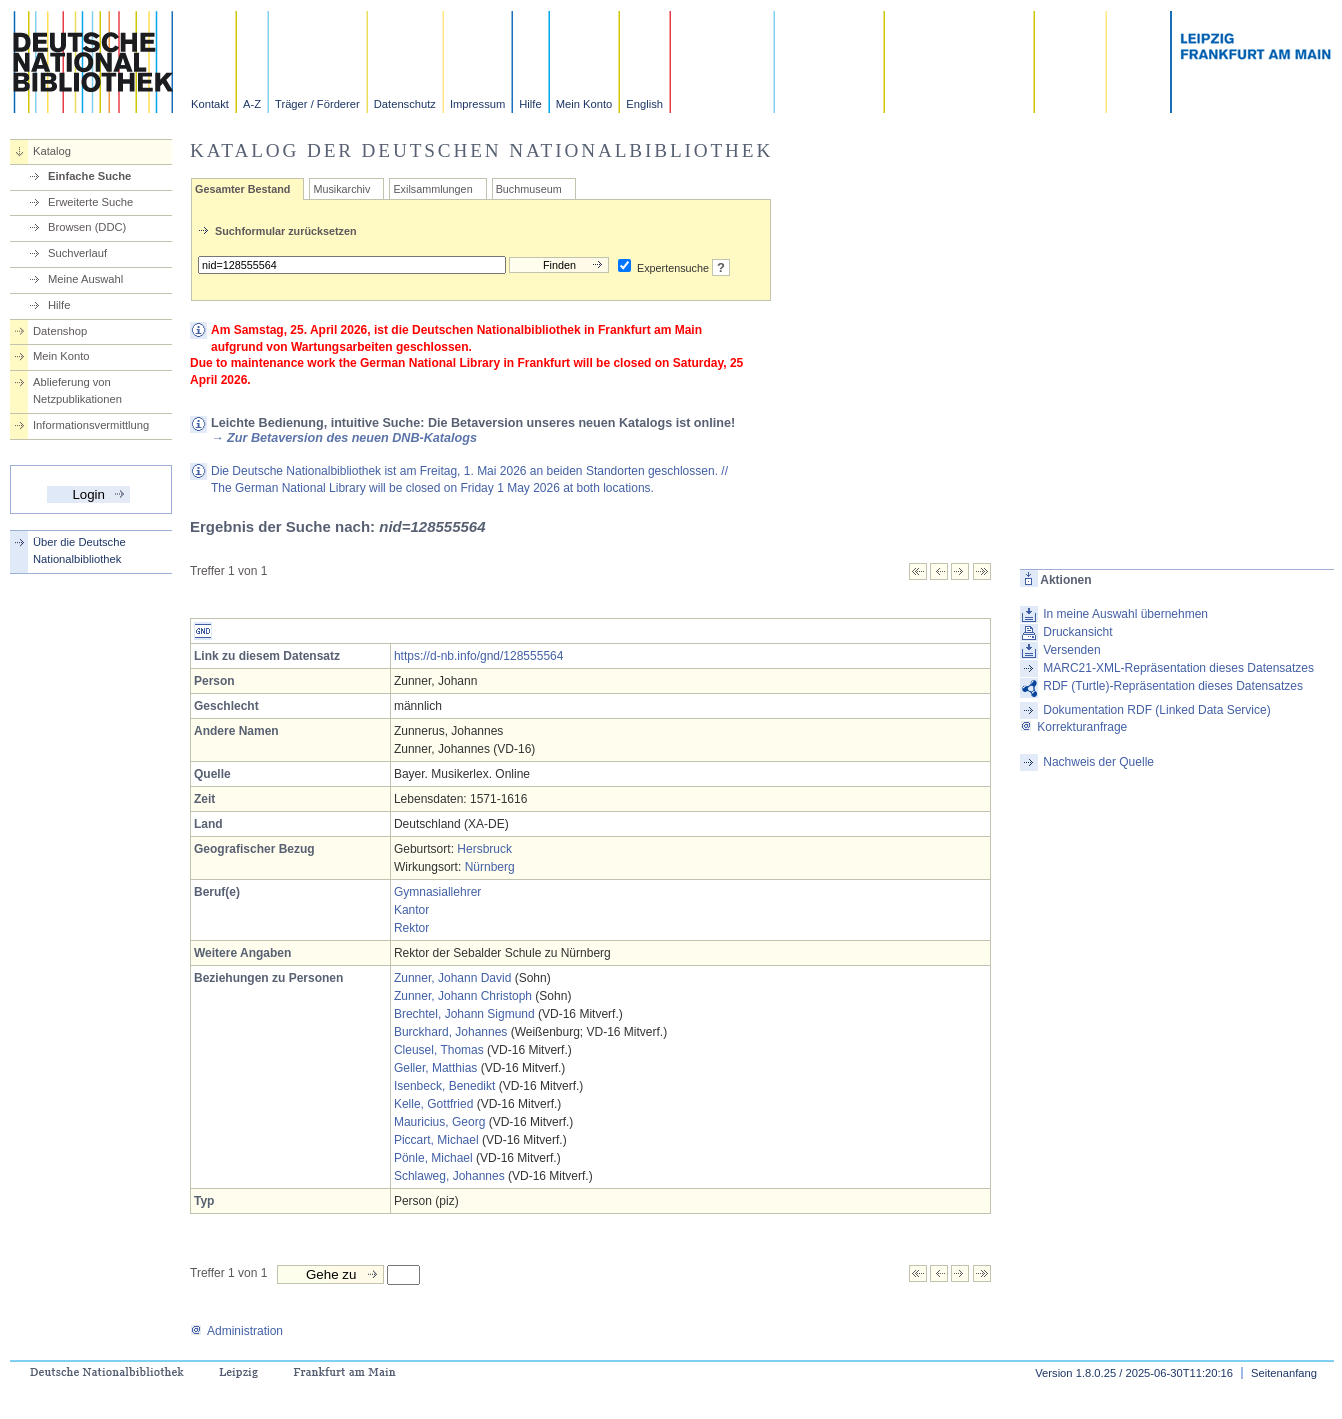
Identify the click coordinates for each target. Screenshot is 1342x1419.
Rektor (411, 928)
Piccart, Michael (436, 1140)
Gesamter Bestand (242, 189)
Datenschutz (405, 104)
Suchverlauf (77, 253)
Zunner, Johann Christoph (463, 996)
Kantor (411, 910)
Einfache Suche (89, 176)
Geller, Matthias (435, 1068)
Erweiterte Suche (90, 202)
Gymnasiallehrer (437, 892)
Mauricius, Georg (439, 1122)
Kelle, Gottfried (433, 1104)
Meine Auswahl (85, 279)
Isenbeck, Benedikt (444, 1086)
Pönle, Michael (433, 1158)
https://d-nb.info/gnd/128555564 (478, 656)
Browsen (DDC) (87, 227)
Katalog (52, 151)
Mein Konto (584, 104)
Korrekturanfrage (1073, 727)
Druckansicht (1077, 632)
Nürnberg (490, 867)
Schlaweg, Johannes (449, 1176)
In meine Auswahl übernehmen (1125, 614)
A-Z (252, 104)
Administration (236, 1331)
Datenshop (60, 331)
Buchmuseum (529, 189)
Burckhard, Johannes (450, 1032)
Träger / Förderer (317, 104)
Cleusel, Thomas (439, 1050)
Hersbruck (484, 849)
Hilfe (530, 104)
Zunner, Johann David (452, 978)
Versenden (1071, 650)
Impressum (477, 104)
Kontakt (210, 104)
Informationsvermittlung (91, 425)
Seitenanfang (1284, 1373)
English (644, 104)
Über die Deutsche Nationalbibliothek (79, 550)
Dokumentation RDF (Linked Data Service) (1156, 710)
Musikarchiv (341, 189)
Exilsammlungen (432, 189)
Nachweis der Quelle (1098, 762)
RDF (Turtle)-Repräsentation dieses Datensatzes (1173, 686)
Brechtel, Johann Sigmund (464, 1014)
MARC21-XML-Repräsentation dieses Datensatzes (1178, 668)
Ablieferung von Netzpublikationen (77, 390)
